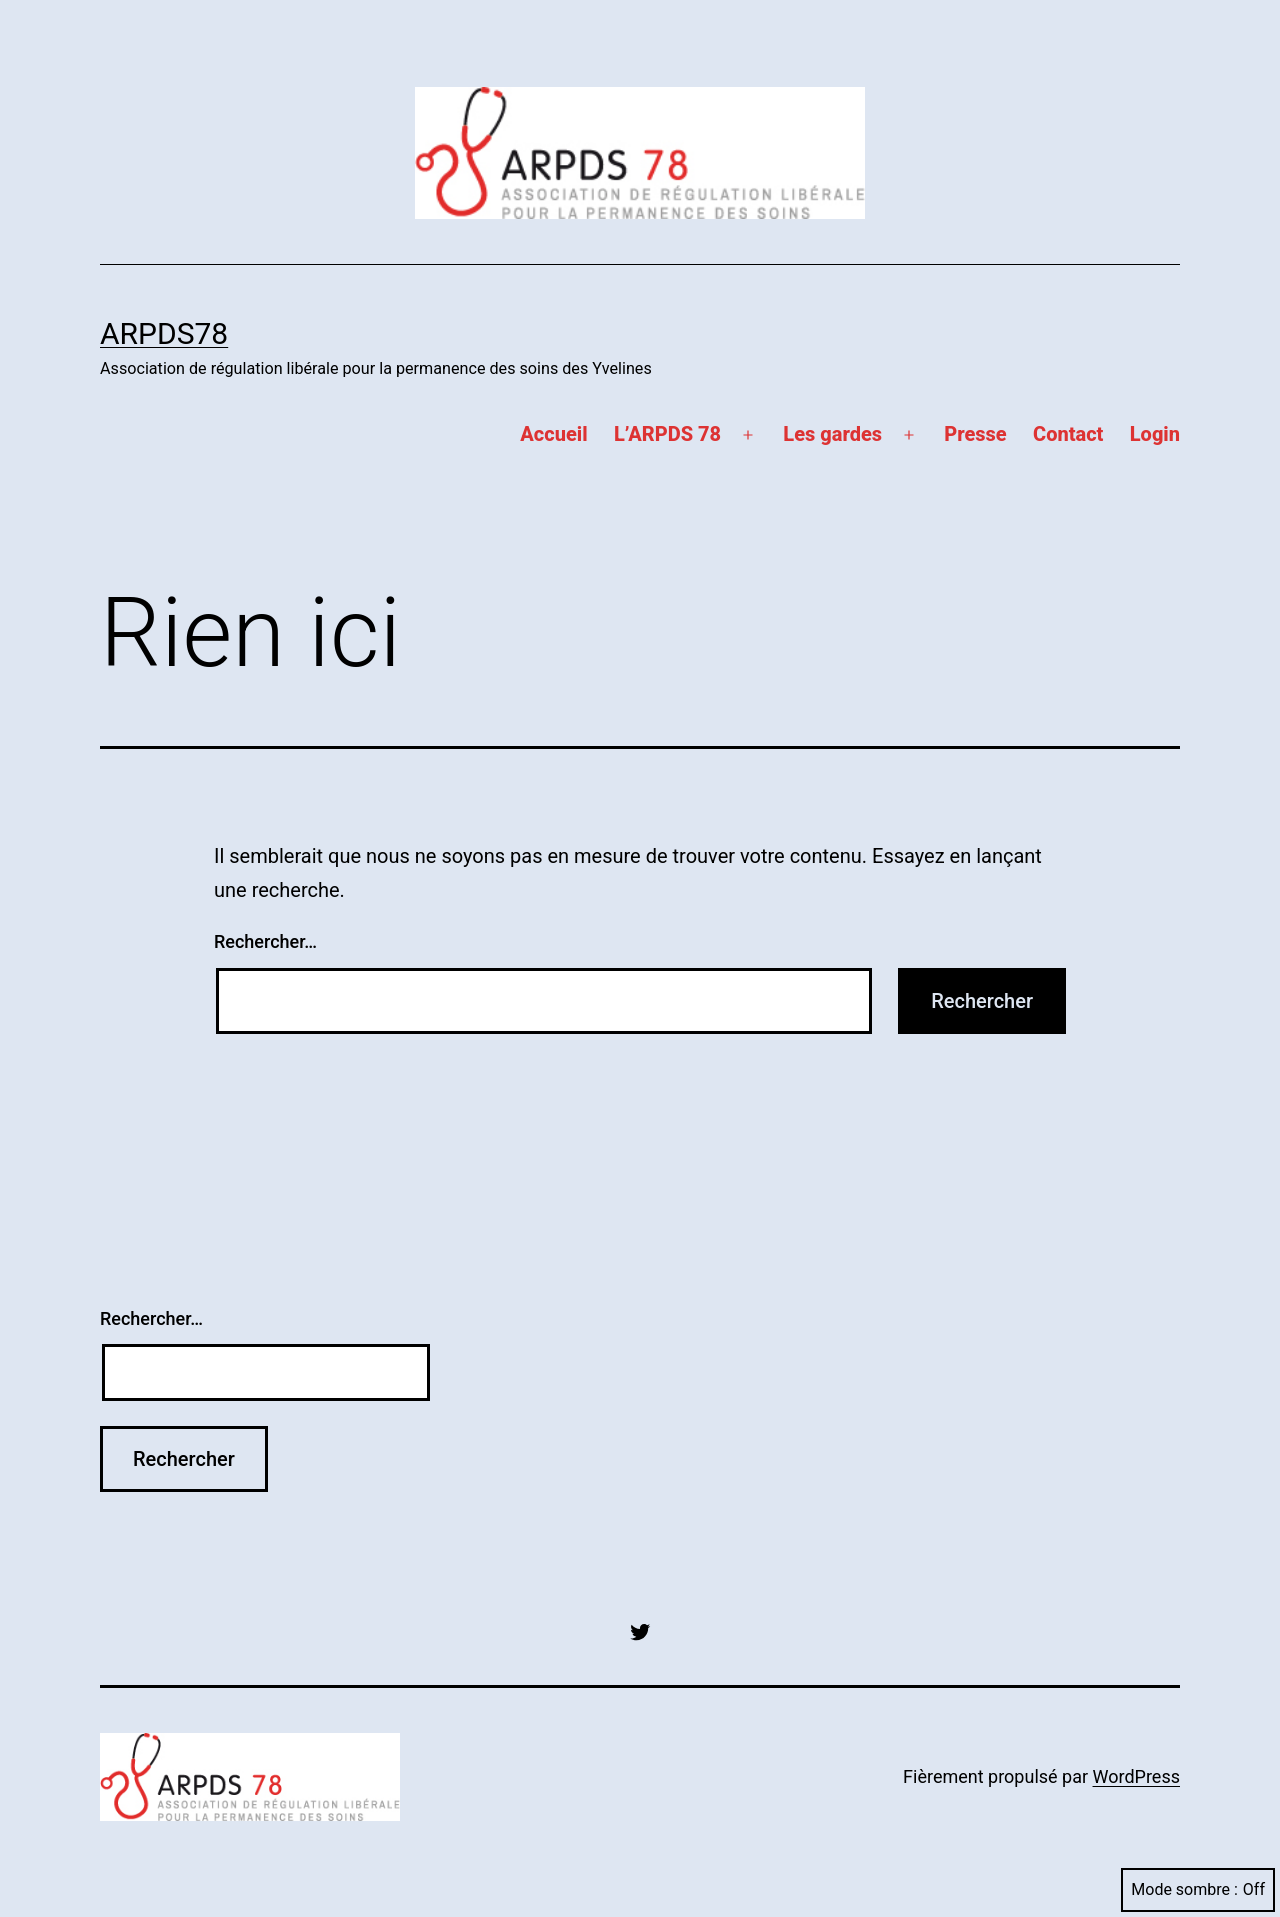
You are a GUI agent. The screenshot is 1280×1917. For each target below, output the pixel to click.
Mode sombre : (1198, 1889)
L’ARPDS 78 (667, 434)
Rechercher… (265, 941)
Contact (1068, 434)
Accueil (553, 434)
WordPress (1136, 1776)
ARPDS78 (164, 333)
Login (1155, 434)
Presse (975, 434)
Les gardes (832, 434)
